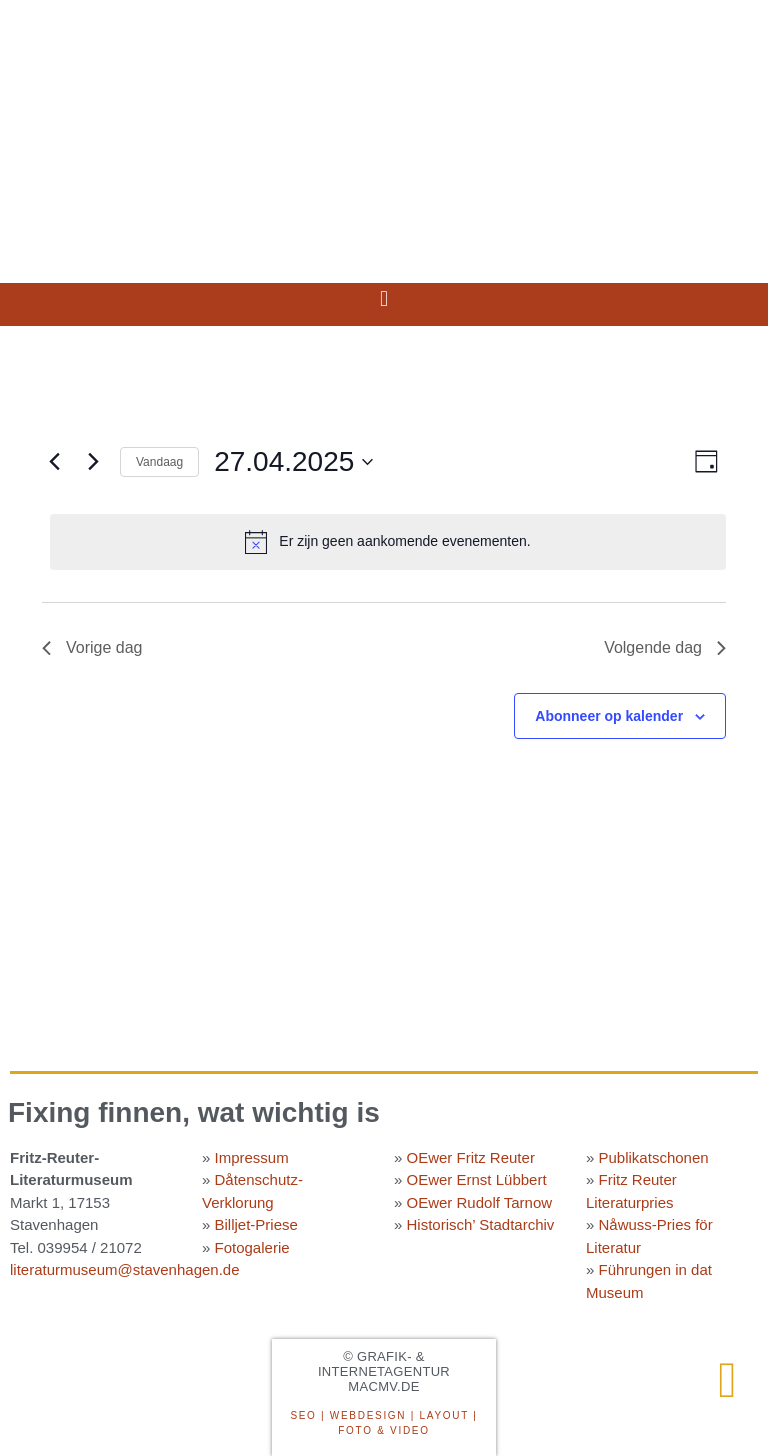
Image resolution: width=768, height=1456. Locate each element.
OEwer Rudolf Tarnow (480, 1202)
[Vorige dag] (54, 462)
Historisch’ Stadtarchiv (481, 1224)
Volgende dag (665, 647)
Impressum (252, 1157)
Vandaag (159, 462)
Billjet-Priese (256, 1224)
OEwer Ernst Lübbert (477, 1179)
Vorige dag (92, 647)
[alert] (388, 542)
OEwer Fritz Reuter (471, 1157)
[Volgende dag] (93, 462)
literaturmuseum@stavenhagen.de (125, 1269)
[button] (383, 299)
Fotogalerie (252, 1247)
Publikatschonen (654, 1157)
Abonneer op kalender (609, 716)
